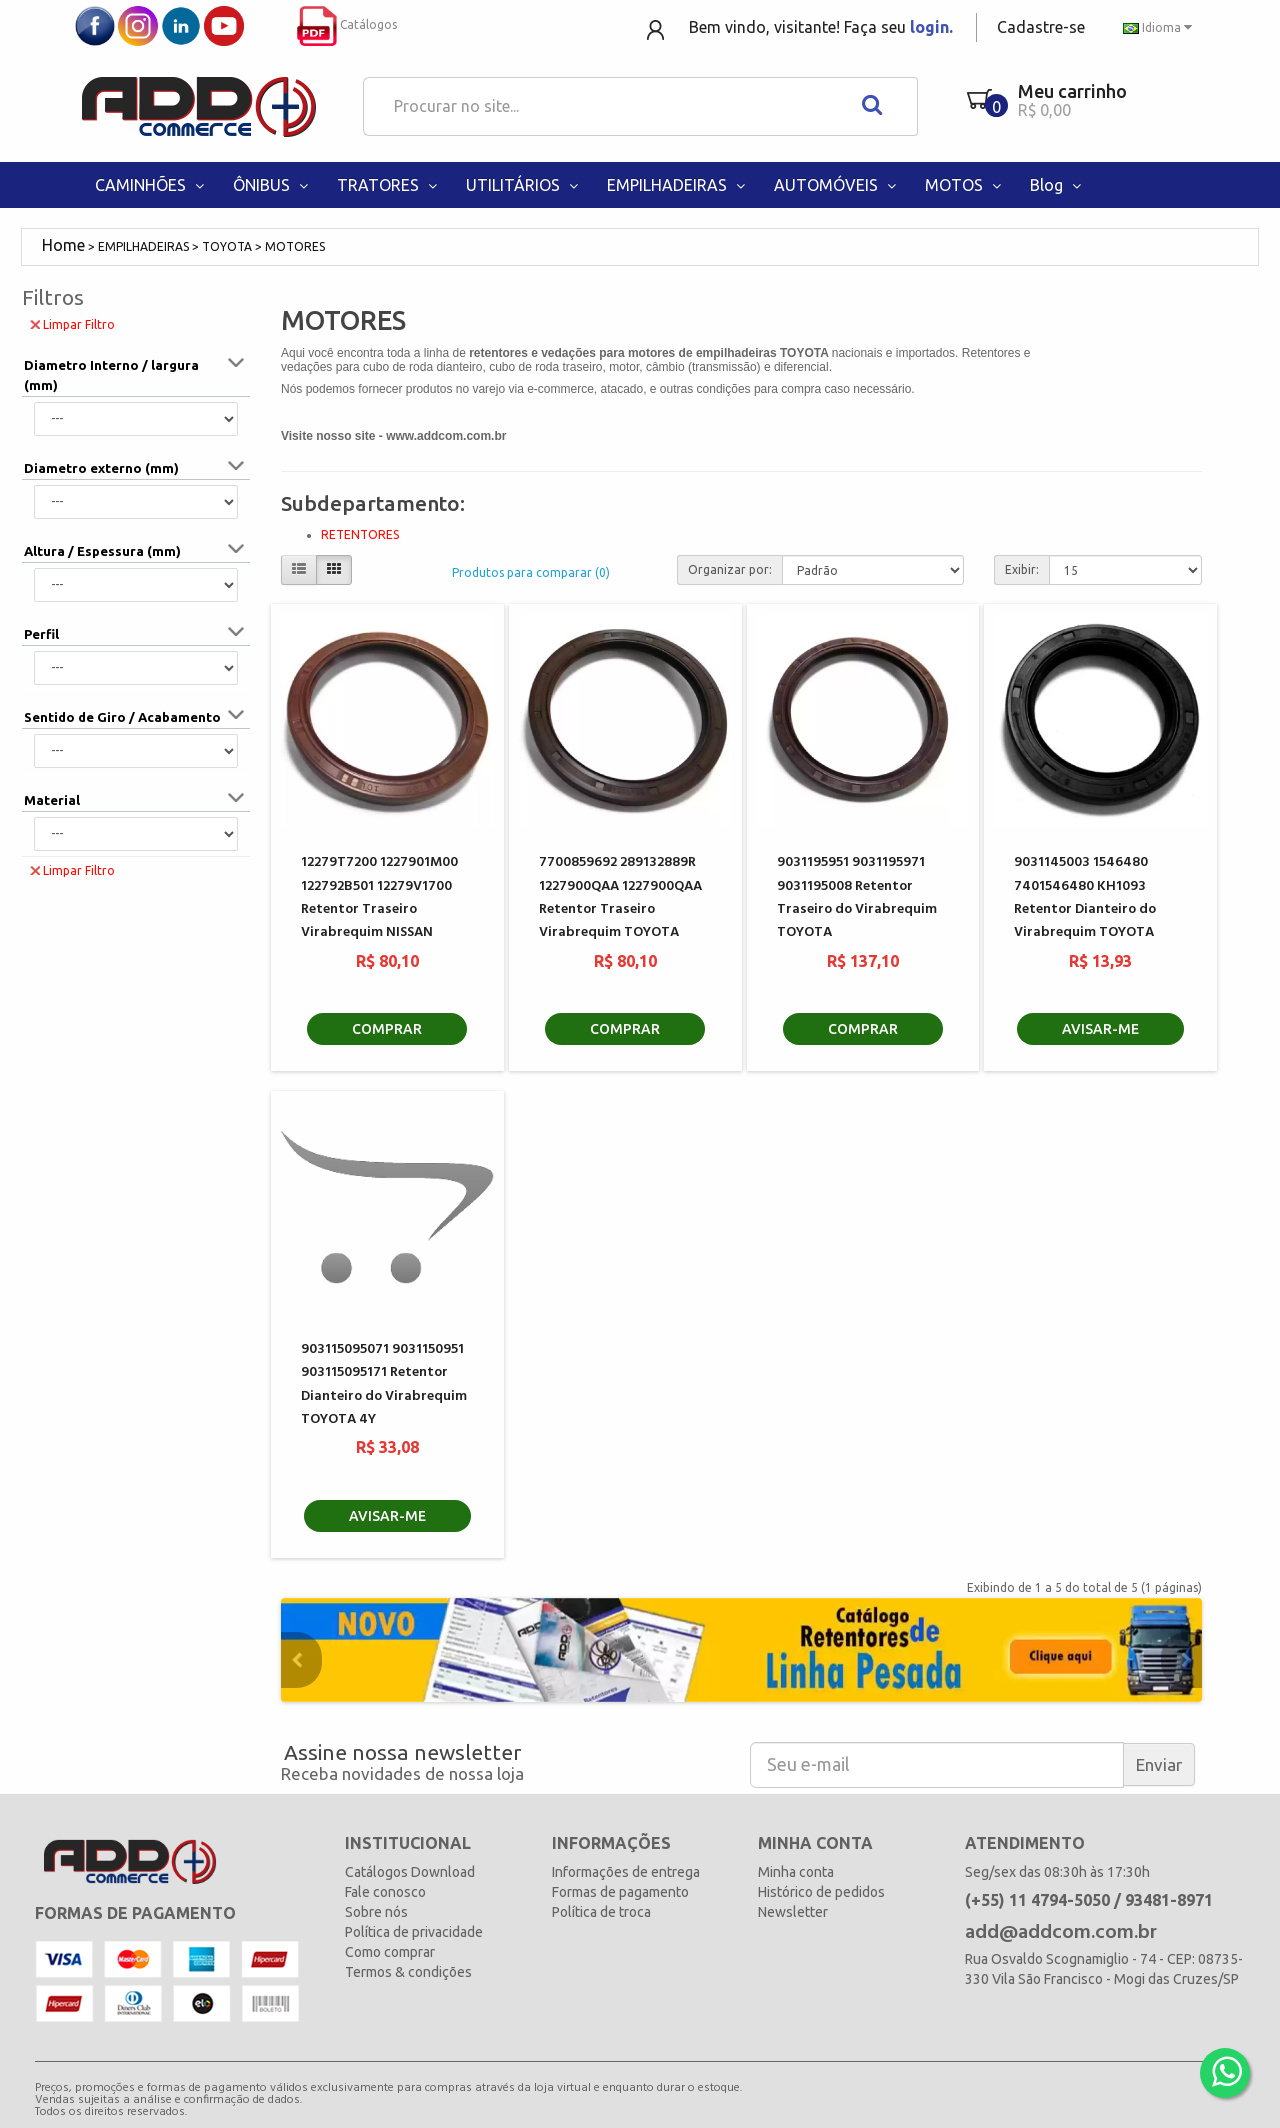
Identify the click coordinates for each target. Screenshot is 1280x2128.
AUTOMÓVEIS (837, 185)
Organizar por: (730, 569)
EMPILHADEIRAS (678, 185)
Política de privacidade (414, 1932)
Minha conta (796, 1872)
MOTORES (295, 246)
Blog (1057, 185)
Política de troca (601, 1912)
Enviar (1159, 1764)
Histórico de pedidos (821, 1892)
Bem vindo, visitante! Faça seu (821, 27)
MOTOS (965, 185)
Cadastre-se (1041, 27)
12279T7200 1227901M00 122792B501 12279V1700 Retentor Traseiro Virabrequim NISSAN (379, 897)
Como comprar (390, 1952)
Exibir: (1022, 569)
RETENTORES (360, 534)
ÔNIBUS (272, 185)
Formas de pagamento (620, 1892)
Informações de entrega (626, 1872)
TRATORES (389, 185)
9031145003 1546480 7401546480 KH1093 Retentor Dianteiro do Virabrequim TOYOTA (1085, 897)
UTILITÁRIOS (524, 185)
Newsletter (793, 1912)
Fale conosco (385, 1892)
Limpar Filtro (72, 323)
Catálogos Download (410, 1872)
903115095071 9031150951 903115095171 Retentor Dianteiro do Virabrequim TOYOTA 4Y (384, 1384)
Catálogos (347, 24)
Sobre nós (376, 1912)
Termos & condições (408, 1972)
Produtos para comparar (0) (531, 572)
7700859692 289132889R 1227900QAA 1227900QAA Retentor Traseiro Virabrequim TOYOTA (620, 897)
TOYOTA (227, 246)
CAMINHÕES (151, 185)
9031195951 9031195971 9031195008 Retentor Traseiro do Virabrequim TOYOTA (857, 897)
